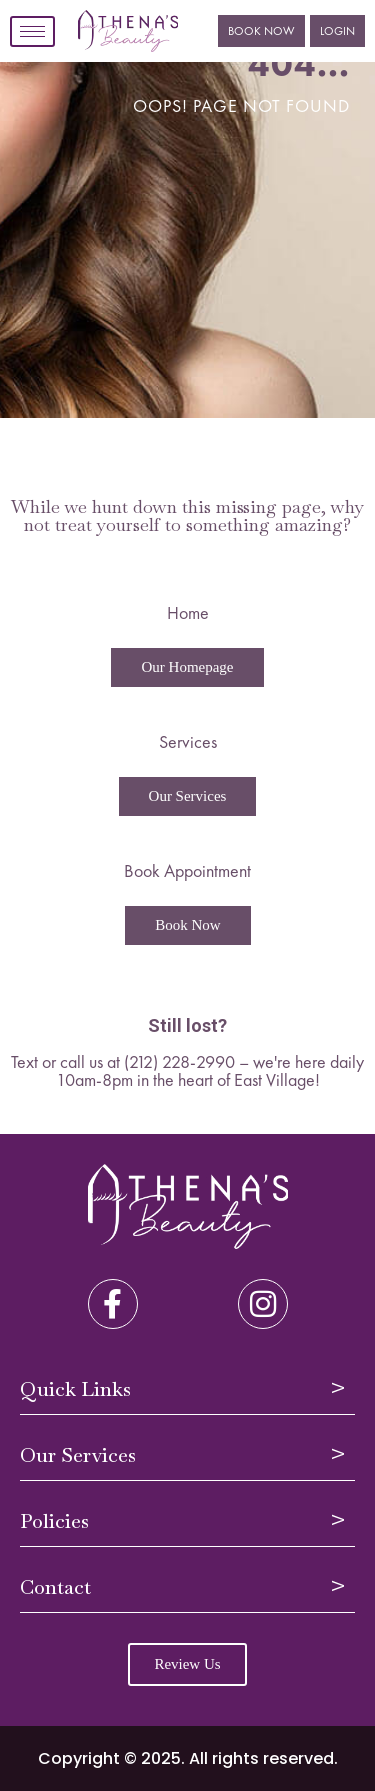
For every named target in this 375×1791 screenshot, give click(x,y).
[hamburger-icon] (32, 31)
